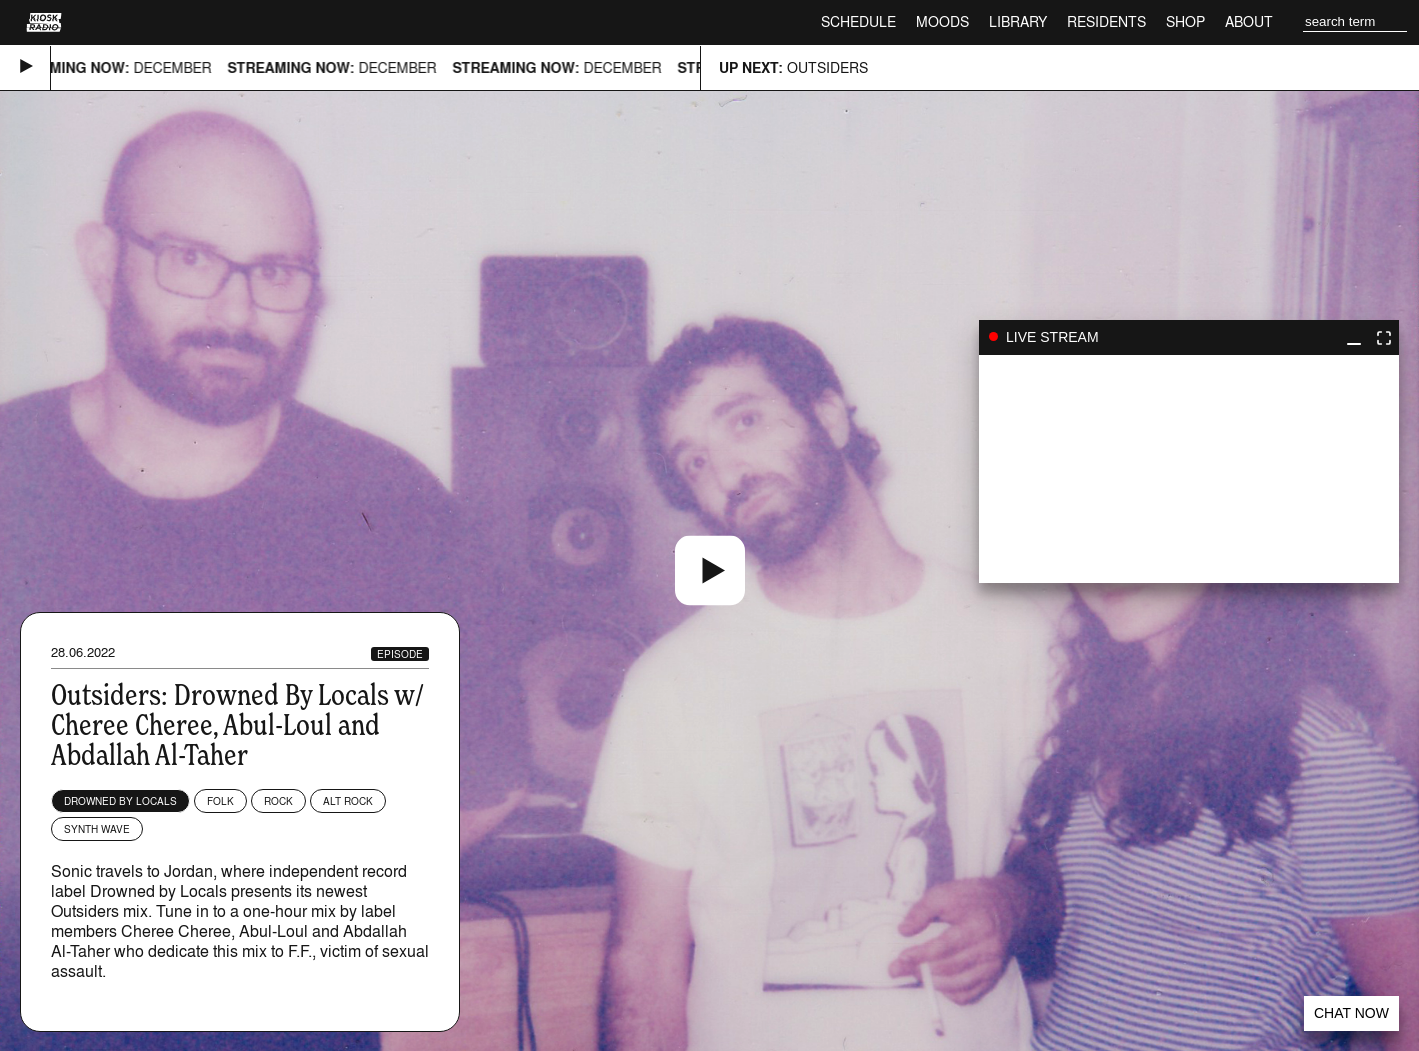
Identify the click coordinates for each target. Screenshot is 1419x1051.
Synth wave (97, 829)
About (1249, 21)
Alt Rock (348, 801)
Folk (220, 801)
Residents (1106, 21)
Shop (1185, 21)
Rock (278, 801)
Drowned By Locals (120, 801)
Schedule (858, 21)
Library (1018, 21)
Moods (942, 21)
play (1189, 469)
